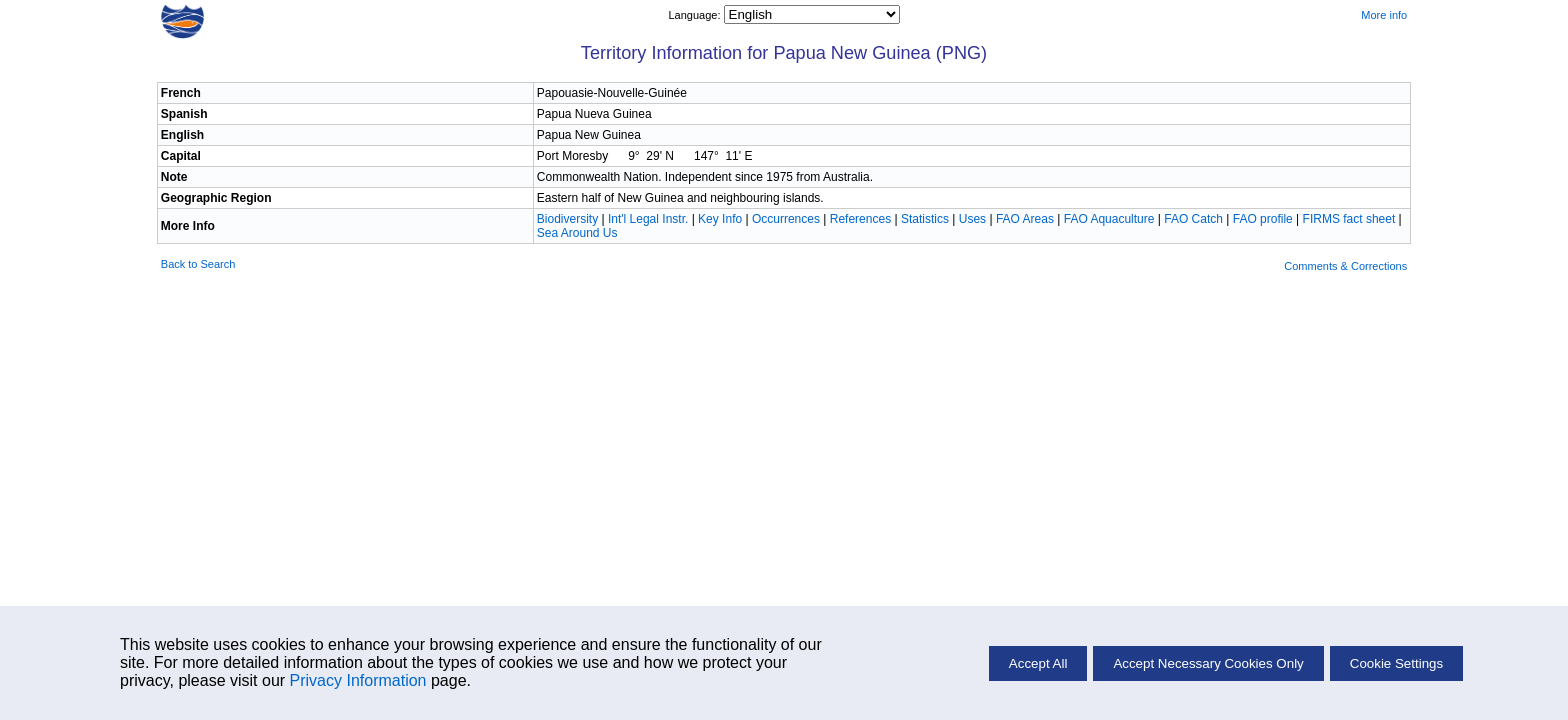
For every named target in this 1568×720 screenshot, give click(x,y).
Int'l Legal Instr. (648, 219)
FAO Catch (1193, 219)
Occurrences (786, 219)
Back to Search (198, 264)
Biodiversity (567, 219)
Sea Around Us (577, 233)
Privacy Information (358, 680)
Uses (972, 219)
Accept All (1038, 663)
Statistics (925, 219)
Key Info (720, 219)
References (860, 219)
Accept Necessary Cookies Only (1208, 663)
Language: (695, 15)
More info (1384, 15)
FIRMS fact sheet (1349, 219)
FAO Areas (1025, 219)
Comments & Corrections (1345, 266)
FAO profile (1263, 219)
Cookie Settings (1396, 663)
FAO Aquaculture (1109, 219)
